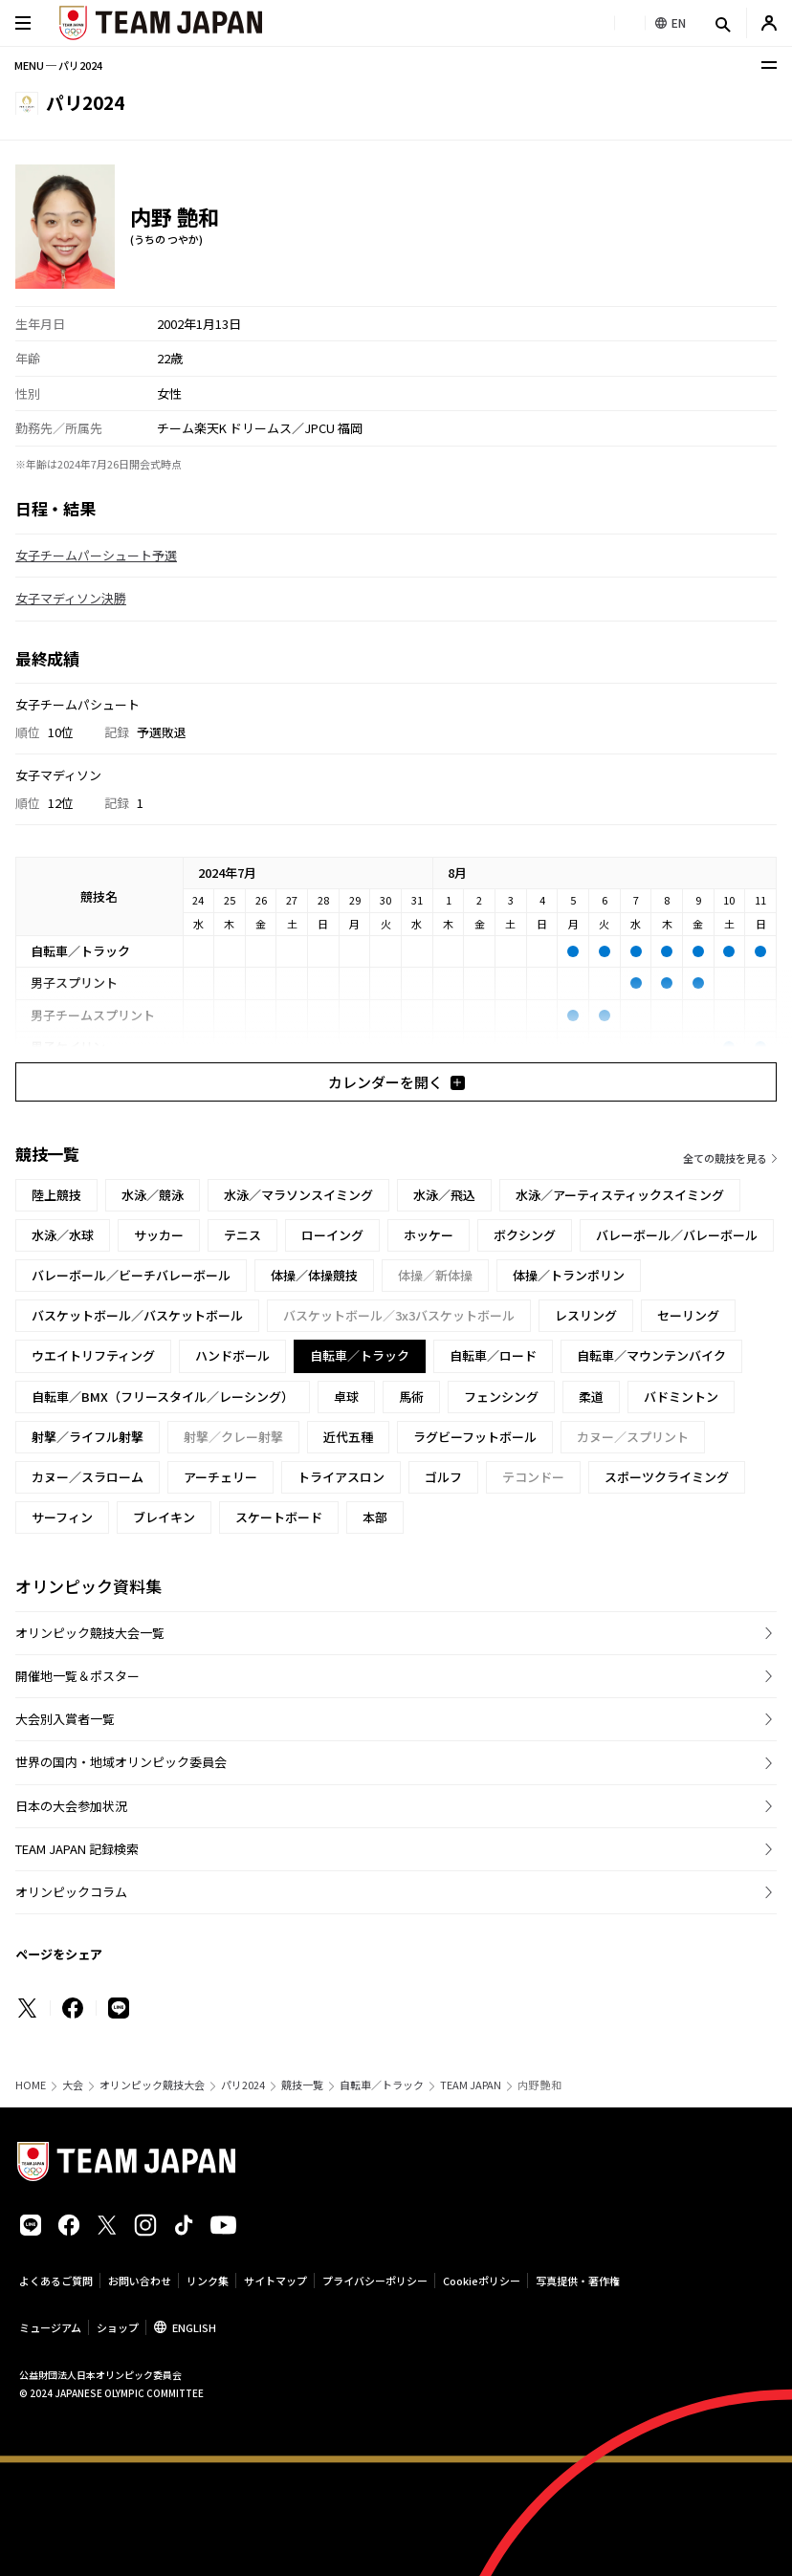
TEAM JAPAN (470, 2085)
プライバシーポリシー (375, 2280)
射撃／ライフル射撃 (87, 1437)
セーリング (688, 1315)
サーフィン (62, 1517)
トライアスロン (341, 1477)
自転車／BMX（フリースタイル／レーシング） (163, 1396)
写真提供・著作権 (578, 2280)
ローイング (332, 1235)
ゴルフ (443, 1477)
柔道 (591, 1396)
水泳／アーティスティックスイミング (620, 1195)
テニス (242, 1235)
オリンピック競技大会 (152, 2085)
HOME (30, 2085)
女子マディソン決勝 (70, 598)
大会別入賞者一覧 (65, 1719)
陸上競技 (56, 1195)
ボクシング (525, 1235)
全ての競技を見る (725, 1158)
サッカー (159, 1235)
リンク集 (208, 2280)
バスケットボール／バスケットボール (137, 1315)
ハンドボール (232, 1355)
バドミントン (681, 1396)
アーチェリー (220, 1477)
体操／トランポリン (569, 1275)
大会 (72, 2085)
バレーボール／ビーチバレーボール (131, 1275)
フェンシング (501, 1396)
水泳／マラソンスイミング (298, 1195)
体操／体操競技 (314, 1275)
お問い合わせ (139, 2280)
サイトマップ (275, 2280)
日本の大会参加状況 (71, 1806)
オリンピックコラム (71, 1892)
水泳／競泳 (152, 1195)
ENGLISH (194, 2327)
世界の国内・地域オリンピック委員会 (121, 1762)
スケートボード (278, 1517)
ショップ (118, 2327)
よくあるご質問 (56, 2280)
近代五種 (348, 1437)
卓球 (346, 1396)
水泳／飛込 (444, 1195)
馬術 (411, 1396)
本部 (375, 1517)
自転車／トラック (382, 2085)
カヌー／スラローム (87, 1477)
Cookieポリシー (481, 2280)
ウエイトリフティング (93, 1355)
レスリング (586, 1315)
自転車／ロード (493, 1355)
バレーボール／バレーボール (677, 1235)
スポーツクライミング (667, 1477)
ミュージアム (50, 2327)
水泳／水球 (63, 1235)
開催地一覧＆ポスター (77, 1676)
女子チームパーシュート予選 (96, 555)
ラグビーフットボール (475, 1437)
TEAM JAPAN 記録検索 (77, 1849)
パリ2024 (243, 2085)
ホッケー (428, 1235)
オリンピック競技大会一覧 (90, 1633)
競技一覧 (302, 2085)
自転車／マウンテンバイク (651, 1355)
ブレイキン (164, 1517)
